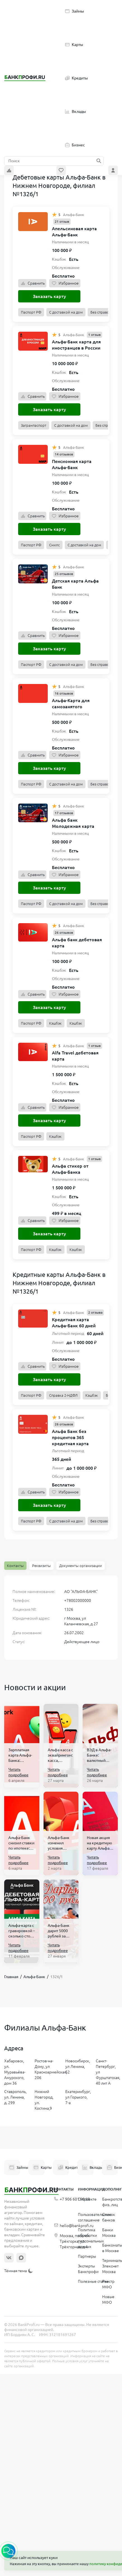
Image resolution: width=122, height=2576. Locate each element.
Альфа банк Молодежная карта (73, 823)
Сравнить (32, 283)
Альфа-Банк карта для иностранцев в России (76, 344)
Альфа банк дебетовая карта (77, 942)
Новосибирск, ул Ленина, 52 (77, 2066)
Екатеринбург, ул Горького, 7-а (78, 2097)
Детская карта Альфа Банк (75, 584)
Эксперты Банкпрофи (88, 2269)
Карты (74, 44)
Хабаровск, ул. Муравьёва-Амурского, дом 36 (14, 2072)
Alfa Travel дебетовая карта (75, 1055)
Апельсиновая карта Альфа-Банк (74, 231)
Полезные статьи (93, 2281)
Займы (74, 11)
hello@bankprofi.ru (74, 2226)
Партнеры (87, 2256)
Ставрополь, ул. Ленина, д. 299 (15, 2097)
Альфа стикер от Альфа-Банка (70, 1169)
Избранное (65, 283)
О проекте (87, 2199)
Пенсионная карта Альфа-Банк (72, 464)
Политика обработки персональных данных (91, 2238)
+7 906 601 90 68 (72, 2199)
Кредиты (76, 78)
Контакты (15, 1566)
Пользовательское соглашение (95, 2217)
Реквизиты (41, 1566)
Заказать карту (49, 296)
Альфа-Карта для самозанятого (71, 703)
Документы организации (80, 1566)
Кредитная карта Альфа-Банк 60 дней (74, 1322)
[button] (8, 2551)
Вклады (75, 111)
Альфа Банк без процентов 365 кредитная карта (70, 1437)
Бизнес (75, 145)
